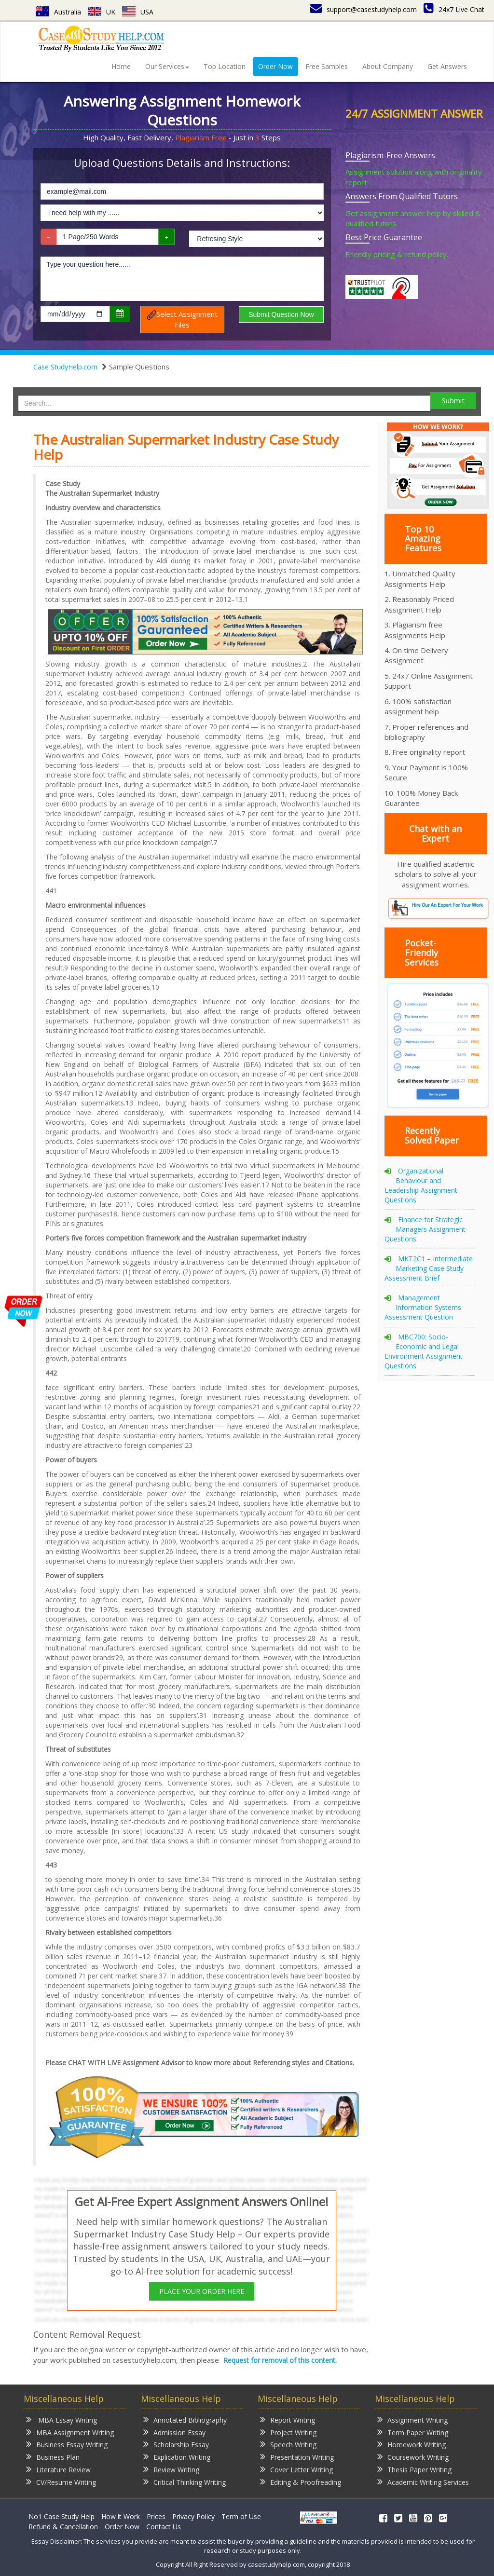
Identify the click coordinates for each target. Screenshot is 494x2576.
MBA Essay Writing (61, 2419)
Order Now (275, 66)
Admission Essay (174, 2432)
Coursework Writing (413, 2457)
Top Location (225, 66)
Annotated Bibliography (185, 2419)
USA (137, 11)
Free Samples (326, 66)
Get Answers (447, 66)
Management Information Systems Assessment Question (422, 1307)
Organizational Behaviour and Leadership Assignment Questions (420, 1185)
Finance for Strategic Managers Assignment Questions (425, 1229)
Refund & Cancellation (63, 2526)
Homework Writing (411, 2444)
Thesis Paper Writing (414, 2469)
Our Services (167, 66)
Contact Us (163, 2526)
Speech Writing (288, 2444)
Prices (156, 2516)
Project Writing (288, 2432)
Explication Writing (176, 2457)
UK (101, 11)
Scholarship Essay (176, 2444)
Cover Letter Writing (296, 2469)
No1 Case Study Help (61, 2516)
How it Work (120, 2516)
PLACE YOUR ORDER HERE (201, 2291)
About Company (387, 66)
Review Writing (171, 2469)
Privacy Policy (193, 2516)
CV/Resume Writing (61, 2482)
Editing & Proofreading (300, 2482)
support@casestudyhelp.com (363, 9)
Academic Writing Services (423, 2482)
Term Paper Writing (412, 2432)
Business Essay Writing (67, 2444)
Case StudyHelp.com (65, 366)
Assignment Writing (412, 2419)
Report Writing (287, 2419)
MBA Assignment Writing (70, 2432)
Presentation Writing (297, 2457)
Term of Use (241, 2516)
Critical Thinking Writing (184, 2482)
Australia (58, 11)
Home (121, 66)
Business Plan (53, 2457)
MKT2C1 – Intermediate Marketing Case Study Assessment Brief (428, 1268)
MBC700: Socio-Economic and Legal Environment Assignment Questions (423, 1351)
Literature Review (58, 2469)
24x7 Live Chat (454, 9)
